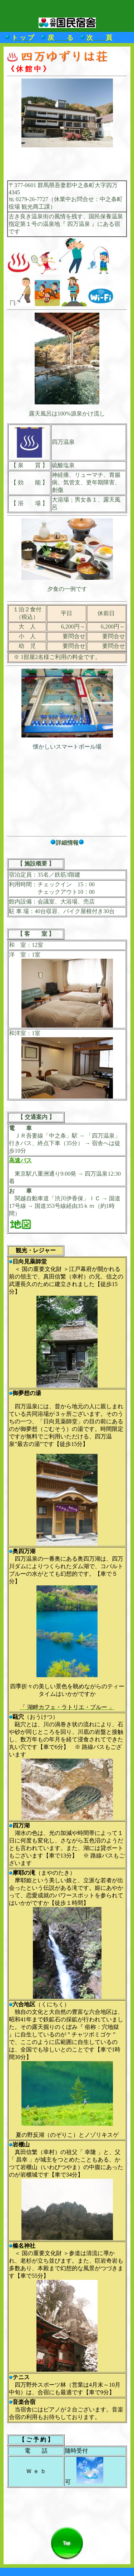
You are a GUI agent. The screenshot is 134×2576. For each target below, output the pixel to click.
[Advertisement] (67, 164)
